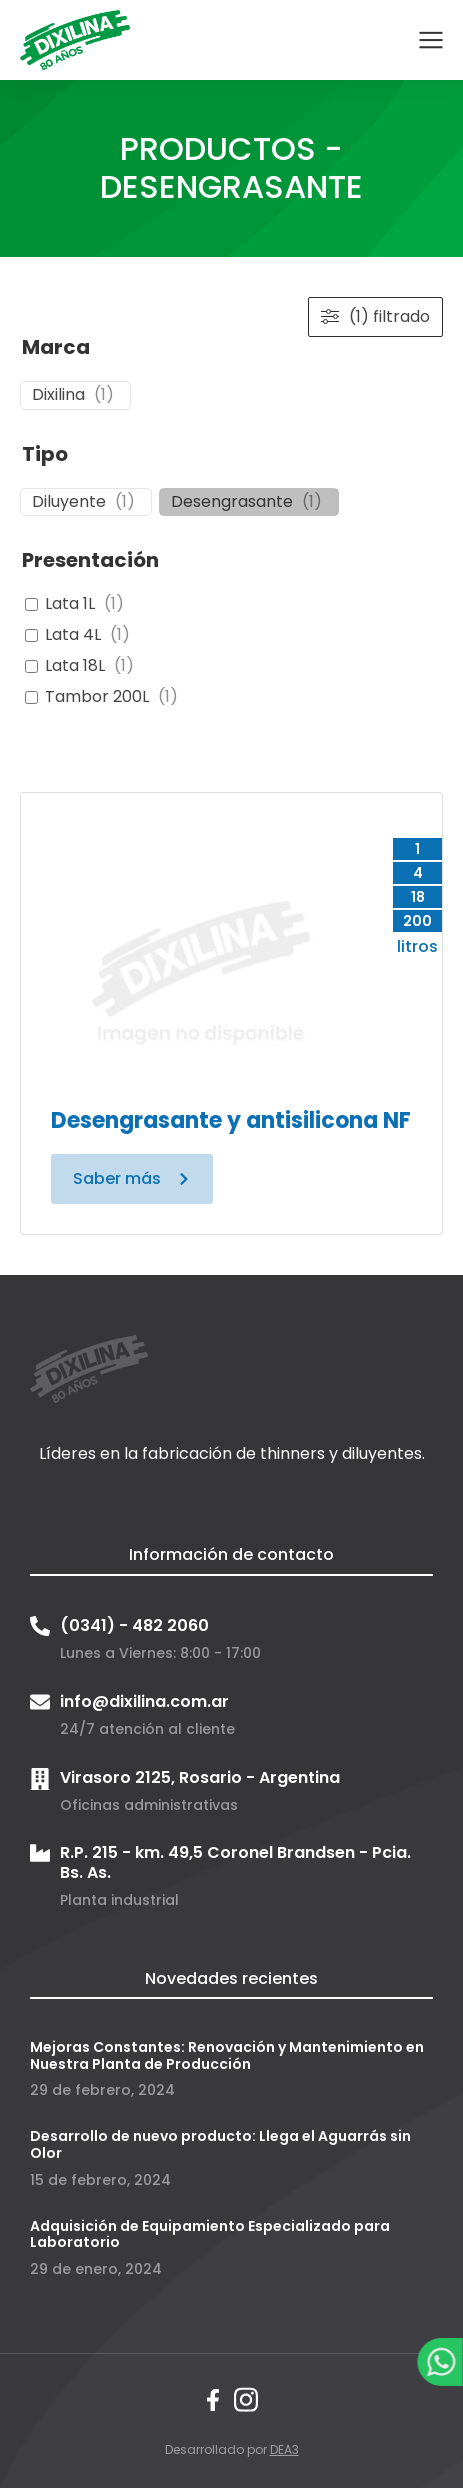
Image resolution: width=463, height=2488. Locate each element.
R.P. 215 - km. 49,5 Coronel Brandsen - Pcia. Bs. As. (235, 1862)
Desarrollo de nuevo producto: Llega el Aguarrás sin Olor (220, 2144)
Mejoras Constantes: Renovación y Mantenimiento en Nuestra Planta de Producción (227, 2055)
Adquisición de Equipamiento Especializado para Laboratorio (210, 2234)
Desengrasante (232, 502)
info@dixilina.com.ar (144, 1701)
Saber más (132, 1178)
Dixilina (58, 395)
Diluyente (69, 502)
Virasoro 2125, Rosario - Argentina (200, 1777)
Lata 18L (75, 666)
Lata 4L (73, 635)
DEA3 (284, 2449)
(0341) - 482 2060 (134, 1625)
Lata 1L (70, 604)
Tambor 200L (97, 697)
